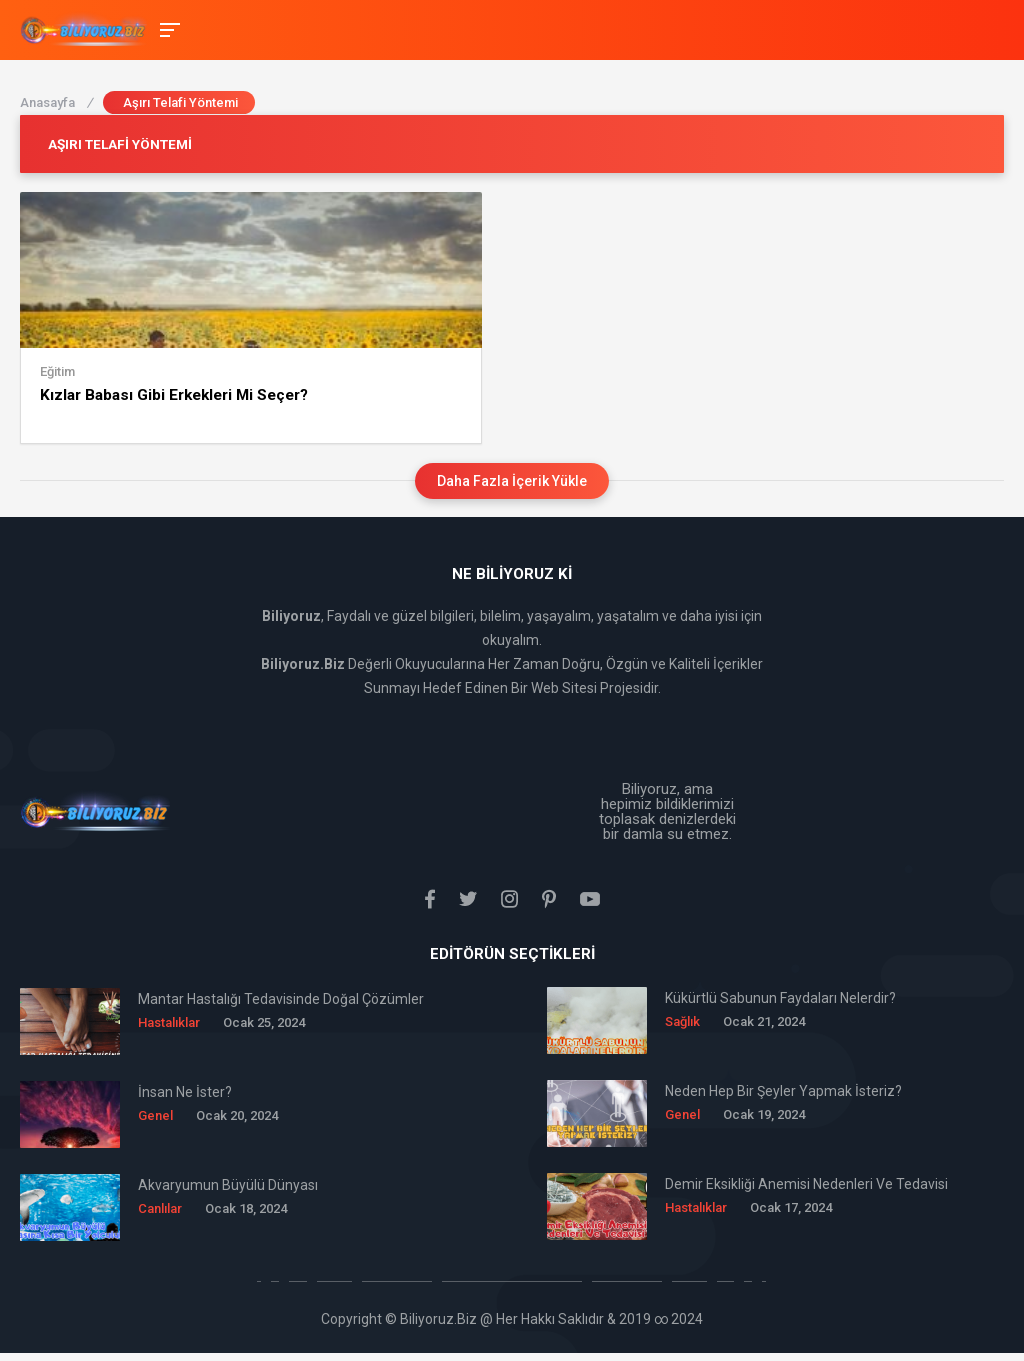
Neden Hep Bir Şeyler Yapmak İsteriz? (783, 1089)
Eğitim (57, 371)
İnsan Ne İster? (185, 1090)
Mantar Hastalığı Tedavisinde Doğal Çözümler (281, 997)
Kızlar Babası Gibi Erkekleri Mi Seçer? (173, 394)
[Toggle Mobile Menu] (167, 28)
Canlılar (160, 1206)
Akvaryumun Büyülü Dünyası (228, 1183)
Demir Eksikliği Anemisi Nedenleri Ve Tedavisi (806, 1182)
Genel (155, 1113)
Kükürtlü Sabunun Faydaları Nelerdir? (780, 996)
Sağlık (682, 1019)
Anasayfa (56, 102)
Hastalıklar (169, 1020)
